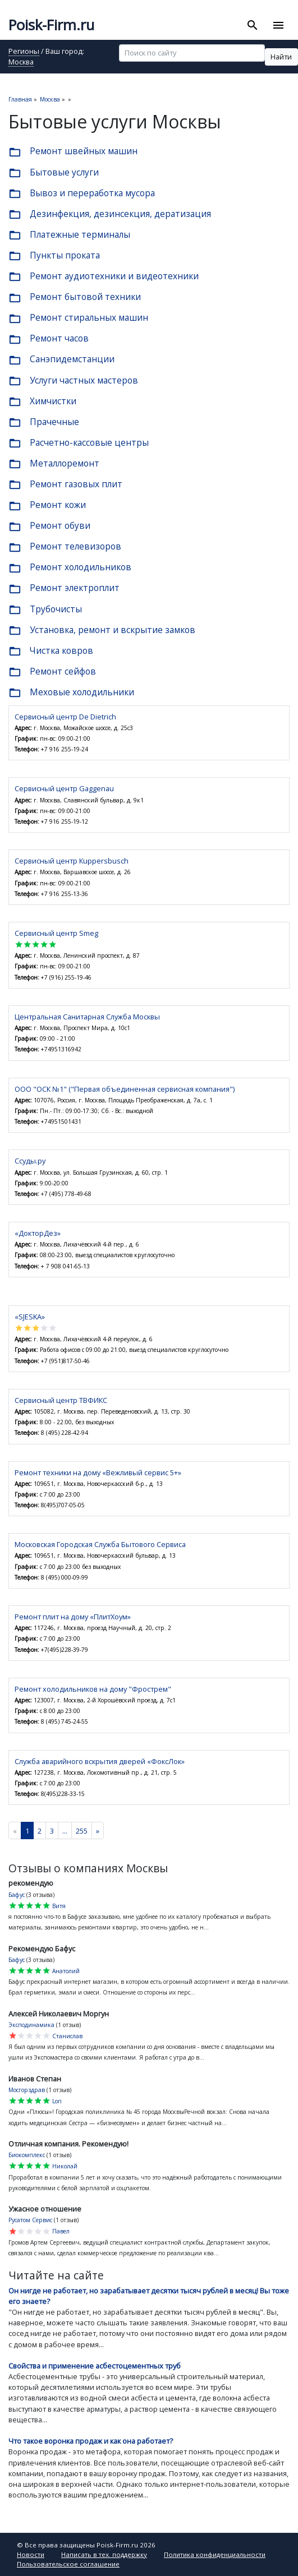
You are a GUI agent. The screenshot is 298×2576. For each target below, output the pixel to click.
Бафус (16, 1895)
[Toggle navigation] (278, 25)
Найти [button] (281, 57)
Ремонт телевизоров (64, 547)
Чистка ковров (50, 651)
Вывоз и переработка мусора (81, 193)
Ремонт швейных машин (72, 151)
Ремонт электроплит (64, 588)
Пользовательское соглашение (68, 2564)
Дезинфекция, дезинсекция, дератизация (109, 214)
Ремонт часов (48, 339)
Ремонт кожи (47, 505)
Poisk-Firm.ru (51, 25)
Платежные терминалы (69, 235)
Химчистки (42, 401)
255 (82, 1831)
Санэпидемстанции (61, 359)
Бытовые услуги (53, 173)
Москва (21, 62)
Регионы (23, 52)
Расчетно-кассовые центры (78, 443)
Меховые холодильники (71, 692)
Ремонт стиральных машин (78, 318)
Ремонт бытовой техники (74, 297)
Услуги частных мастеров (73, 381)
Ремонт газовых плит (65, 484)
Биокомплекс (26, 2155)
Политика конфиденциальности (214, 2554)
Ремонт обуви (49, 526)
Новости (30, 2554)
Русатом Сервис (30, 2220)
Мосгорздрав (26, 2090)
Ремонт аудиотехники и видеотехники (103, 276)
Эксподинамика (31, 2025)
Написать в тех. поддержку (104, 2554)
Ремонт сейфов (52, 672)
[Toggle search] (252, 25)
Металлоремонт (53, 464)
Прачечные (43, 422)
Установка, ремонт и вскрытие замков (101, 630)
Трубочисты (45, 609)
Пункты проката (54, 256)
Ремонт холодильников (69, 567)
